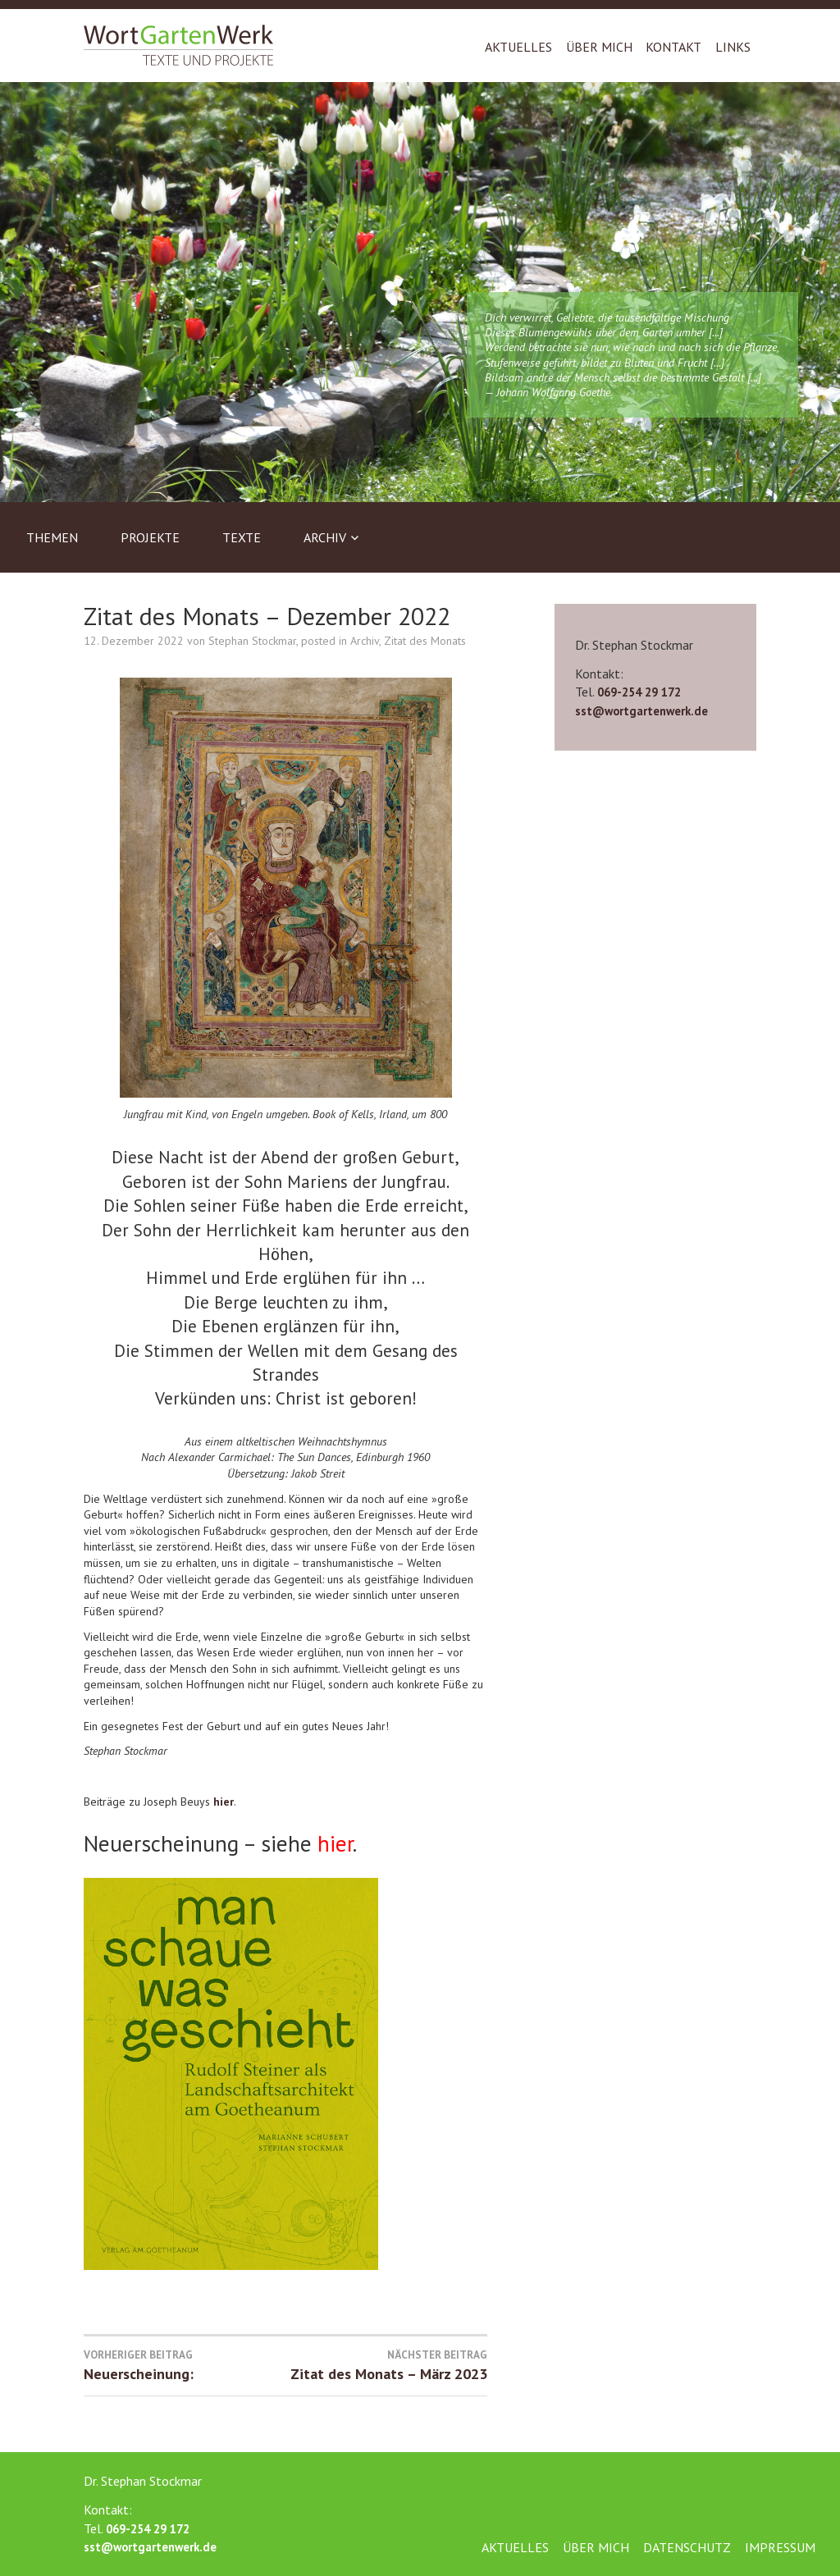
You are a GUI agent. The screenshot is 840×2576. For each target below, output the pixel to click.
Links (733, 47)
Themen (52, 537)
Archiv (325, 537)
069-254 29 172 (639, 692)
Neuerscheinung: (184, 2365)
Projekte (150, 537)
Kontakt (673, 47)
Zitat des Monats (425, 640)
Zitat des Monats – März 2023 (386, 2365)
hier (223, 1801)
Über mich (599, 47)
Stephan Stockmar (252, 640)
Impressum (780, 2547)
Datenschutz (687, 2547)
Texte (241, 537)
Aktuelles (518, 47)
